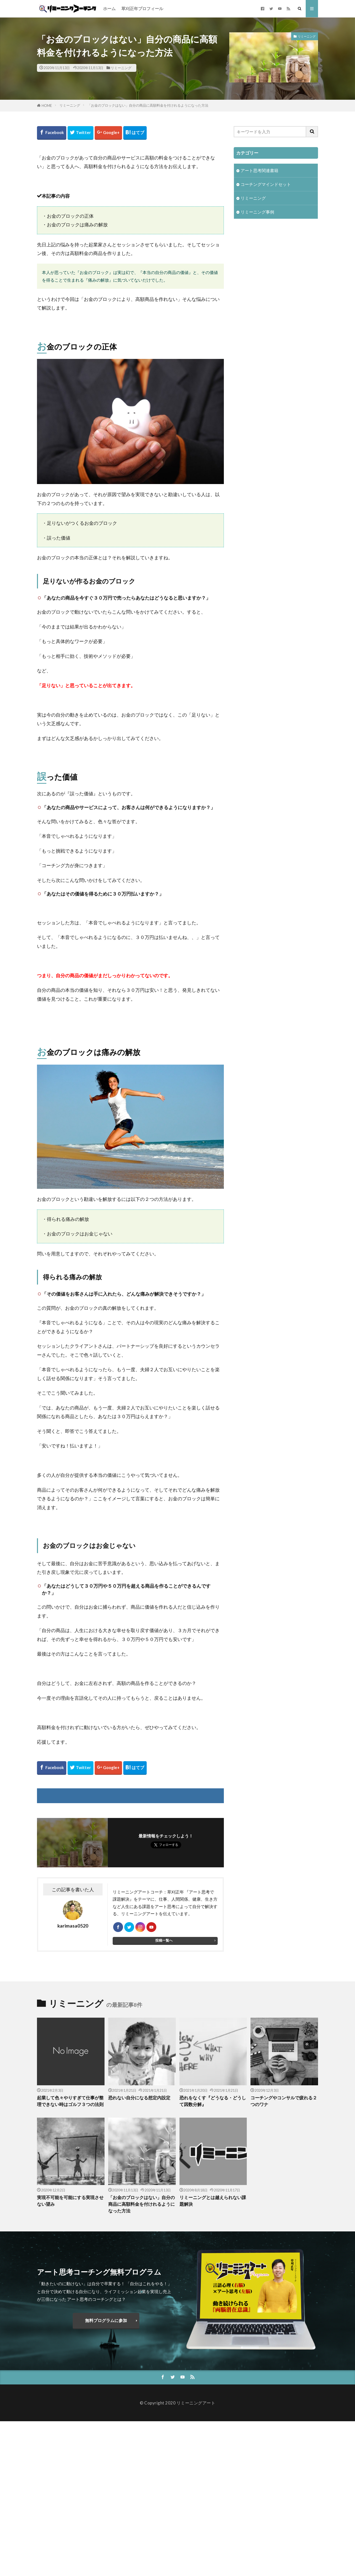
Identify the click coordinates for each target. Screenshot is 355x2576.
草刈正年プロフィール (142, 8)
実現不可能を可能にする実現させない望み (70, 2201)
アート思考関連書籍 (259, 170)
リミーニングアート (196, 2402)
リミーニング (121, 68)
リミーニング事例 (257, 212)
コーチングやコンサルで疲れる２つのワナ (283, 2101)
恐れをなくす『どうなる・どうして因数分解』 (212, 2101)
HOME (47, 105)
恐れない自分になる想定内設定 (139, 2097)
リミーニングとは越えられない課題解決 (212, 2201)
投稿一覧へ (164, 1940)
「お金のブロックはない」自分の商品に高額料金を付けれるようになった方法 (148, 105)
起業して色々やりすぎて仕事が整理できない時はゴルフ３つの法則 (70, 2101)
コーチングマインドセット (266, 184)
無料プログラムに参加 (106, 2320)
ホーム (109, 8)
